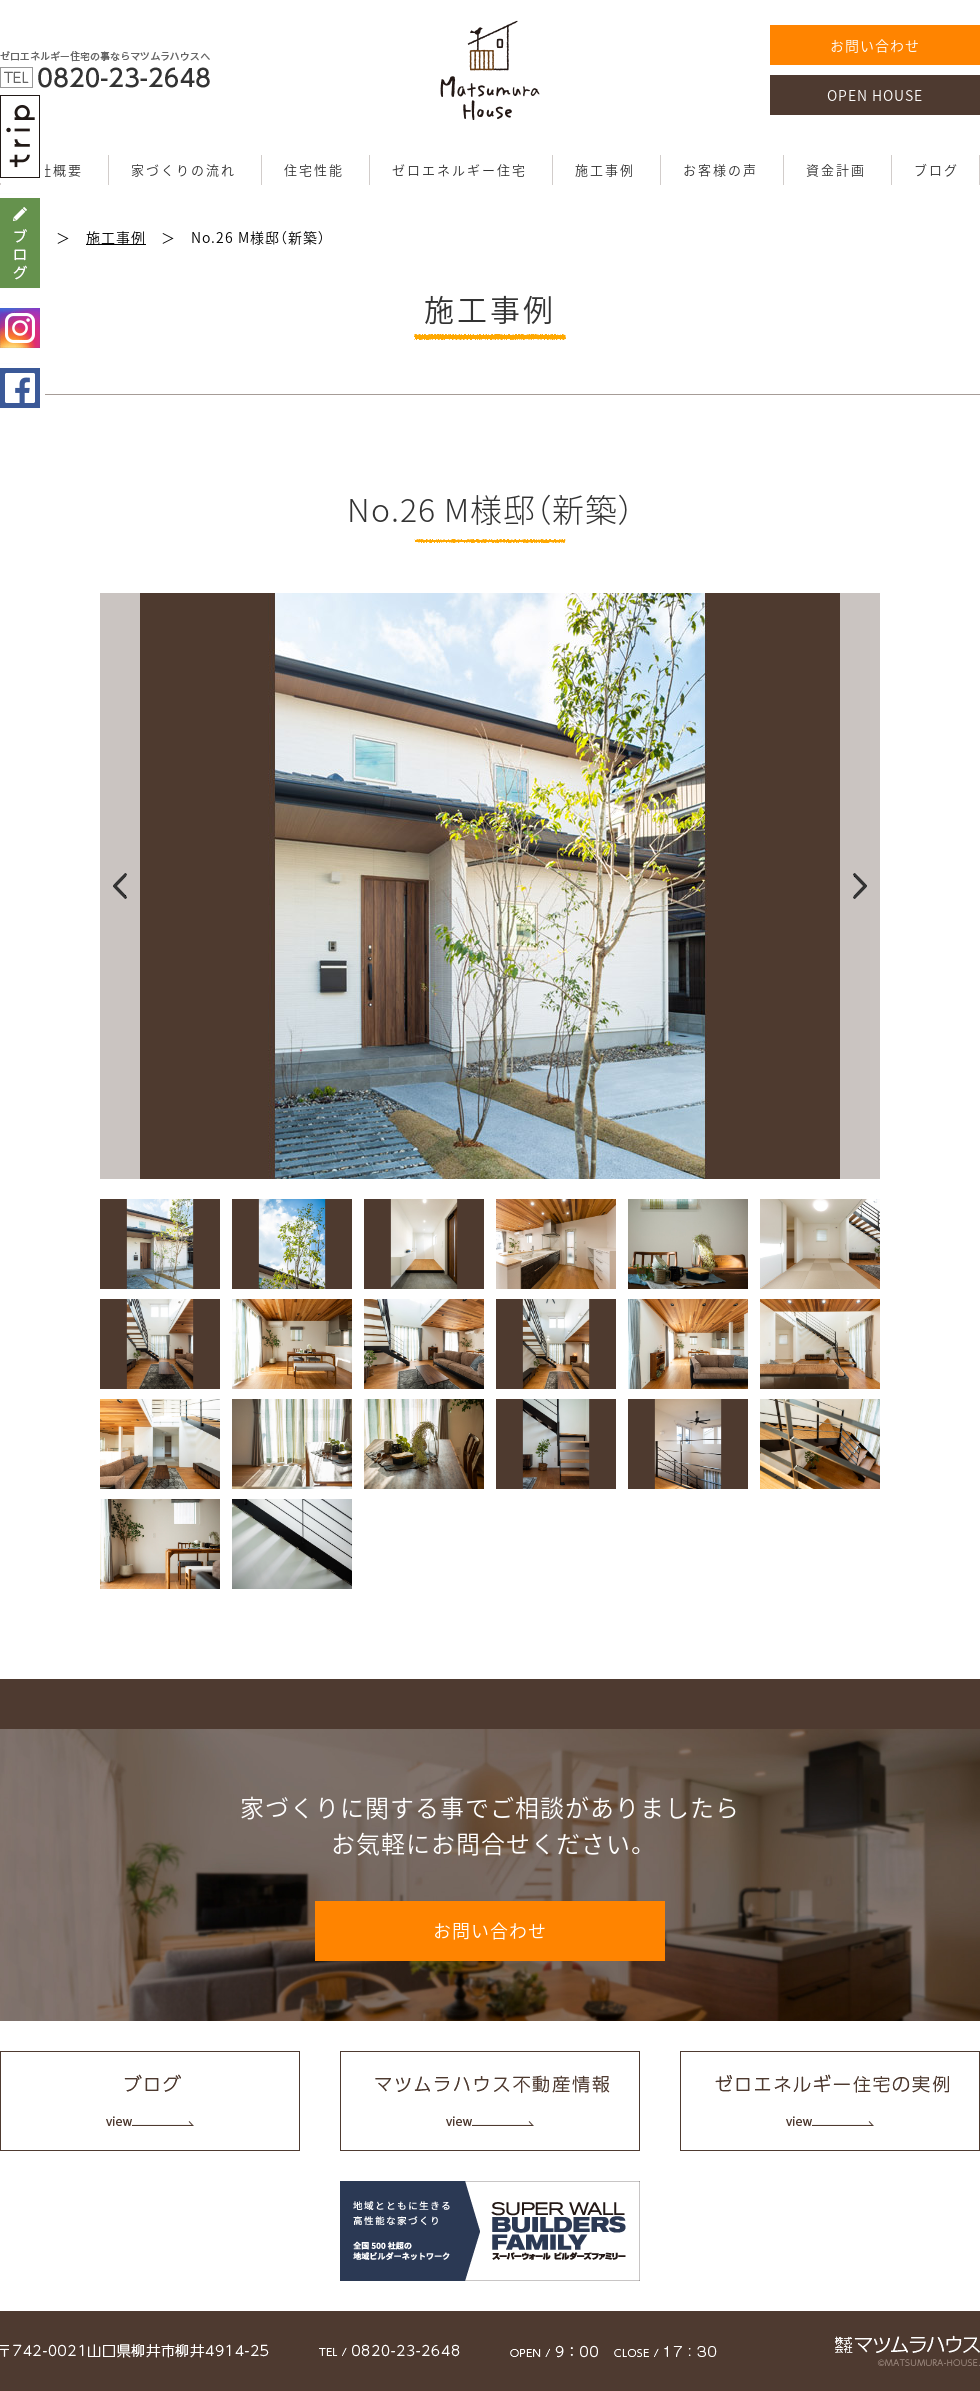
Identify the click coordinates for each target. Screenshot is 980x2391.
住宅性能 (314, 169)
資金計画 (836, 169)
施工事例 (605, 169)
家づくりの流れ (183, 169)
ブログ (936, 169)
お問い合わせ (875, 45)
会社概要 (53, 169)
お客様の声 (720, 169)
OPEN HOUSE (875, 95)
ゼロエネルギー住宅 (459, 169)
